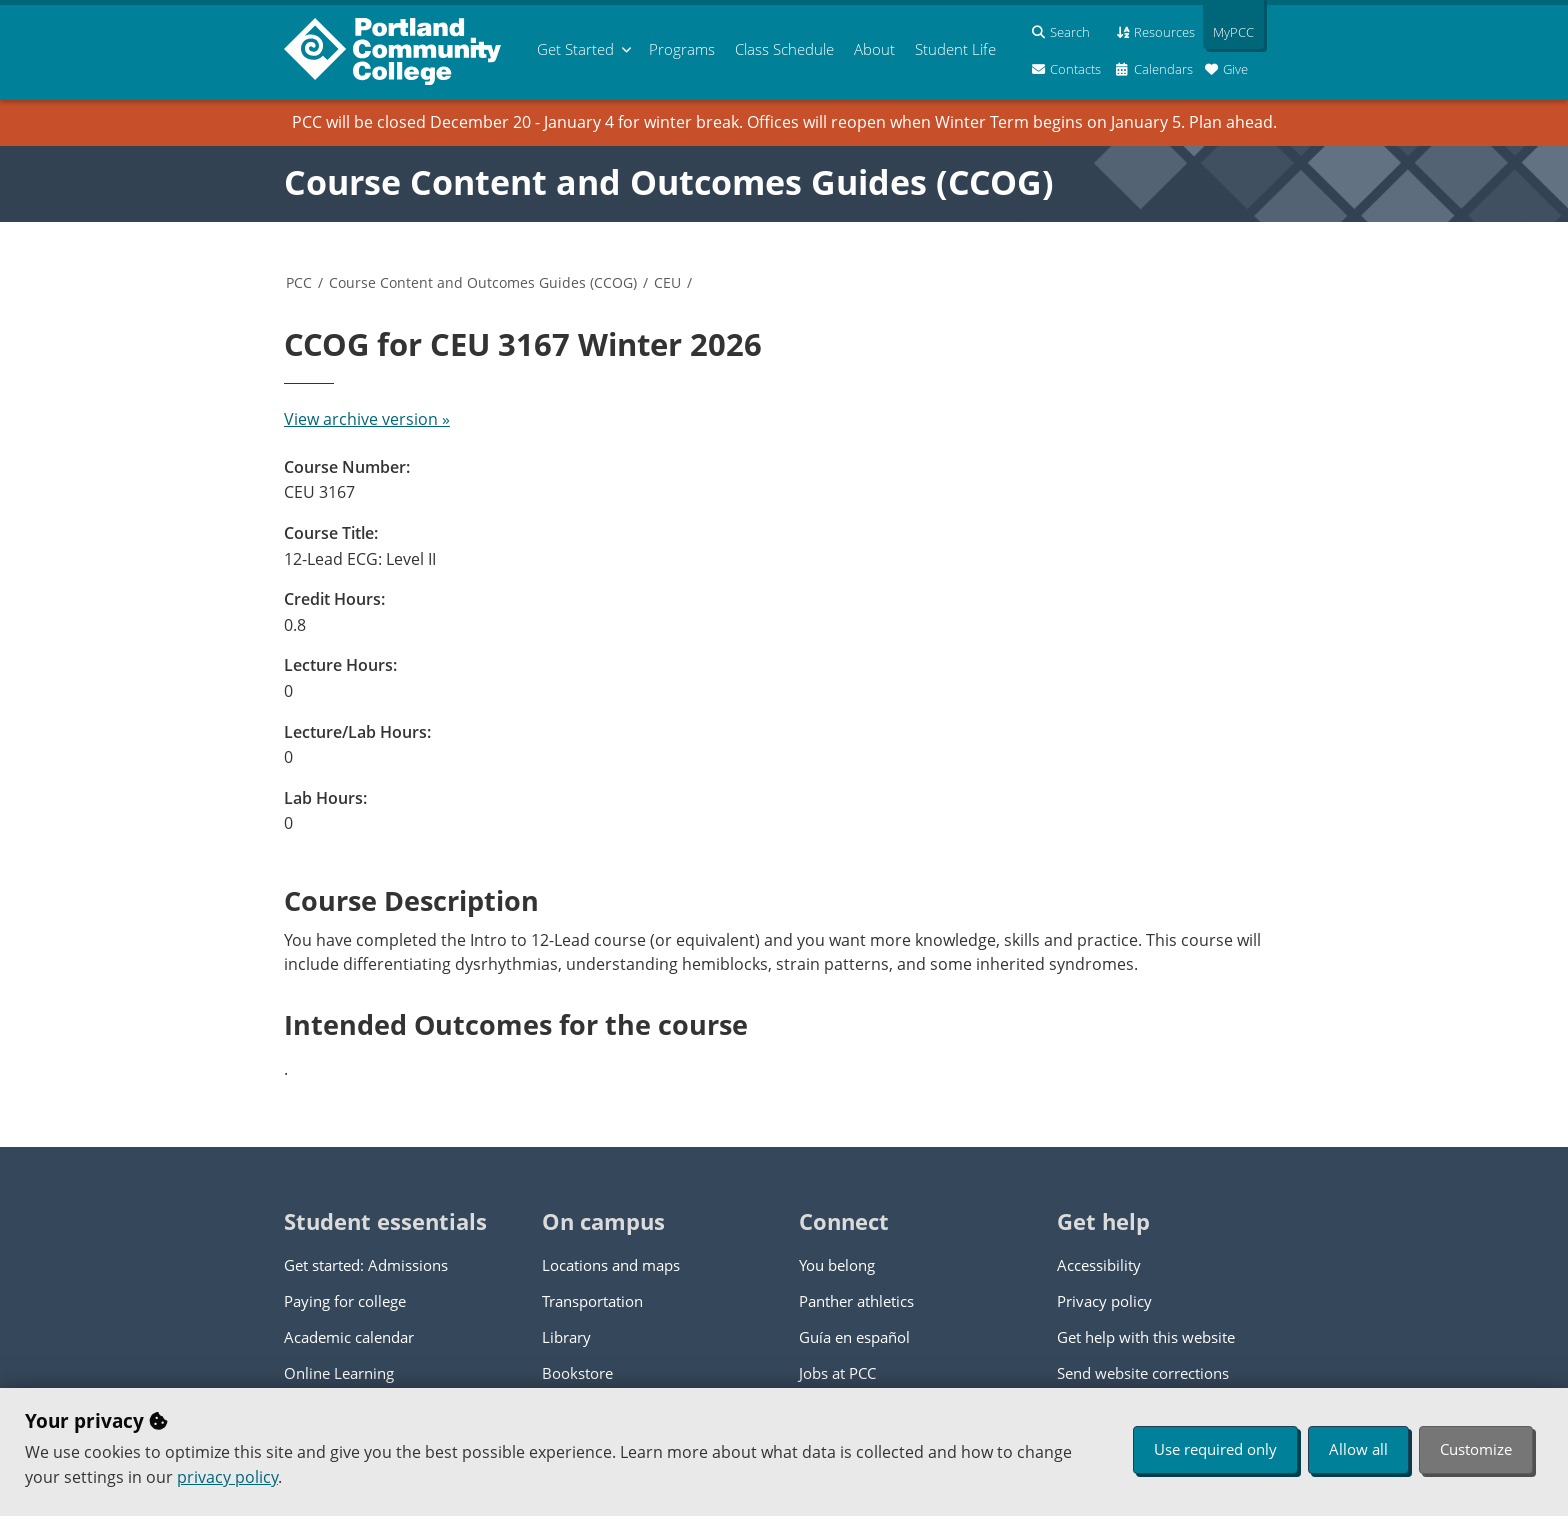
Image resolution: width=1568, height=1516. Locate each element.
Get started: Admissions (366, 1265)
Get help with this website (1146, 1337)
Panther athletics (856, 1301)
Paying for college (345, 1301)
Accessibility (1099, 1265)
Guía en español (854, 1337)
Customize (1476, 1449)
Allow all (1358, 1449)
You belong (837, 1265)
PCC (299, 282)
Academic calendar (349, 1337)
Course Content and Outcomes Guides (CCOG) (669, 182)
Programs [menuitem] (682, 49)
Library (566, 1337)
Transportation (592, 1301)
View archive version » (367, 419)
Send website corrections (1143, 1373)
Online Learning (339, 1373)
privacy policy (227, 1477)
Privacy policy (1104, 1301)
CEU (667, 282)
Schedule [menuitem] (784, 49)
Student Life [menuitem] (955, 49)
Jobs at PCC (837, 1373)
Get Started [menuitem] (575, 49)
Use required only (1215, 1449)
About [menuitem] (874, 49)
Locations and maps (611, 1265)
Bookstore (577, 1373)
